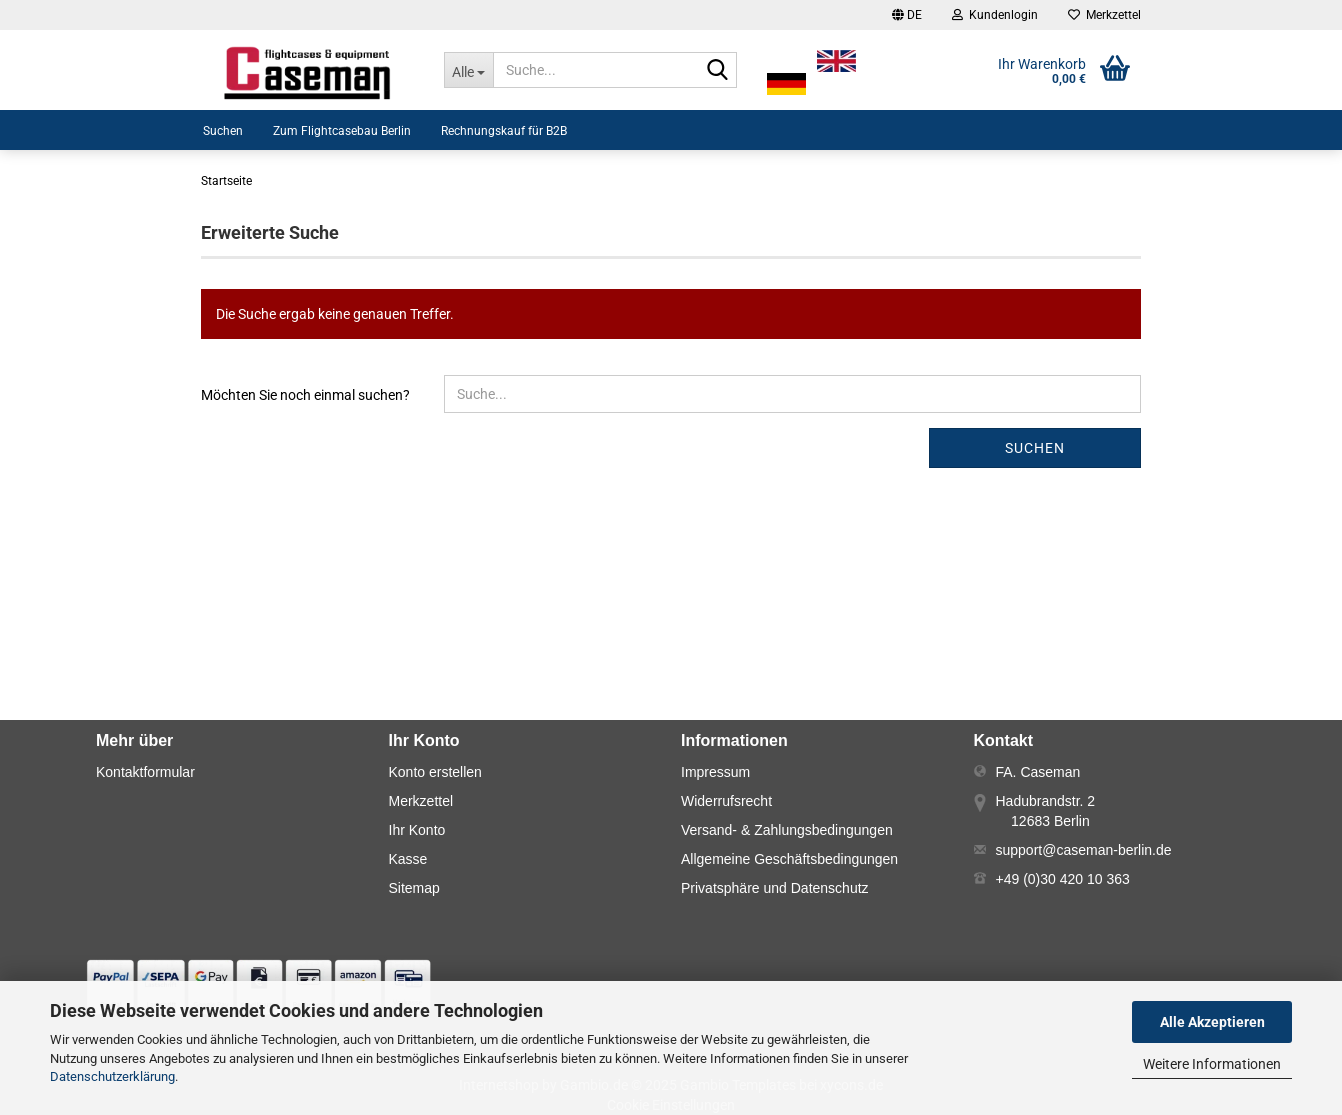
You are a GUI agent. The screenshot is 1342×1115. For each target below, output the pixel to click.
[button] (907, 15)
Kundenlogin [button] (995, 15)
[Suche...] (468, 70)
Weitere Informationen (1212, 1064)
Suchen (223, 131)
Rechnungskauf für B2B (504, 131)
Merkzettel (1104, 15)
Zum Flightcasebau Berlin (342, 131)
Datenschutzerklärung (112, 1076)
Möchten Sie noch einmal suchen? (305, 395)
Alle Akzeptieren (1212, 1022)
